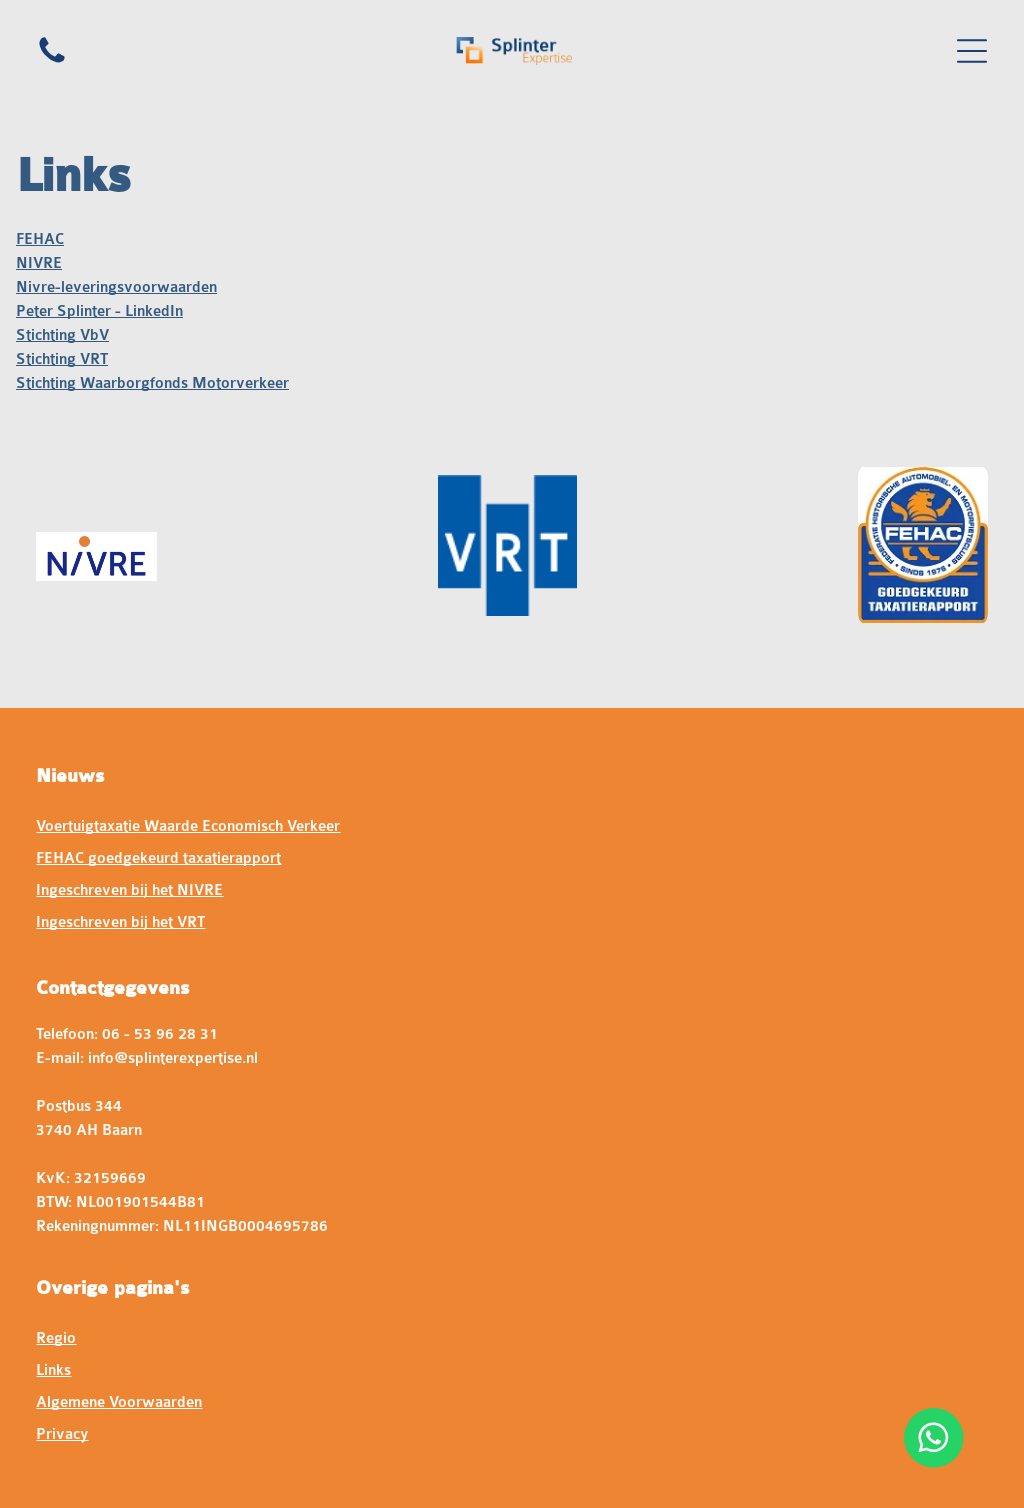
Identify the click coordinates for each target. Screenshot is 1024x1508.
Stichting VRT (62, 359)
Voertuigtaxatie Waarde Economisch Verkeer (188, 826)
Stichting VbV (62, 335)
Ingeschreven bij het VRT (120, 922)
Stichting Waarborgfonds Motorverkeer (152, 383)
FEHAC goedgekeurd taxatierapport (158, 858)
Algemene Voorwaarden (119, 1402)
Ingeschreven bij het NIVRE (129, 890)
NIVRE (39, 263)
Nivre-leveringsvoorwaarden (116, 287)
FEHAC (40, 239)
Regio (56, 1338)
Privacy (62, 1434)
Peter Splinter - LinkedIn (99, 311)
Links (53, 1370)
